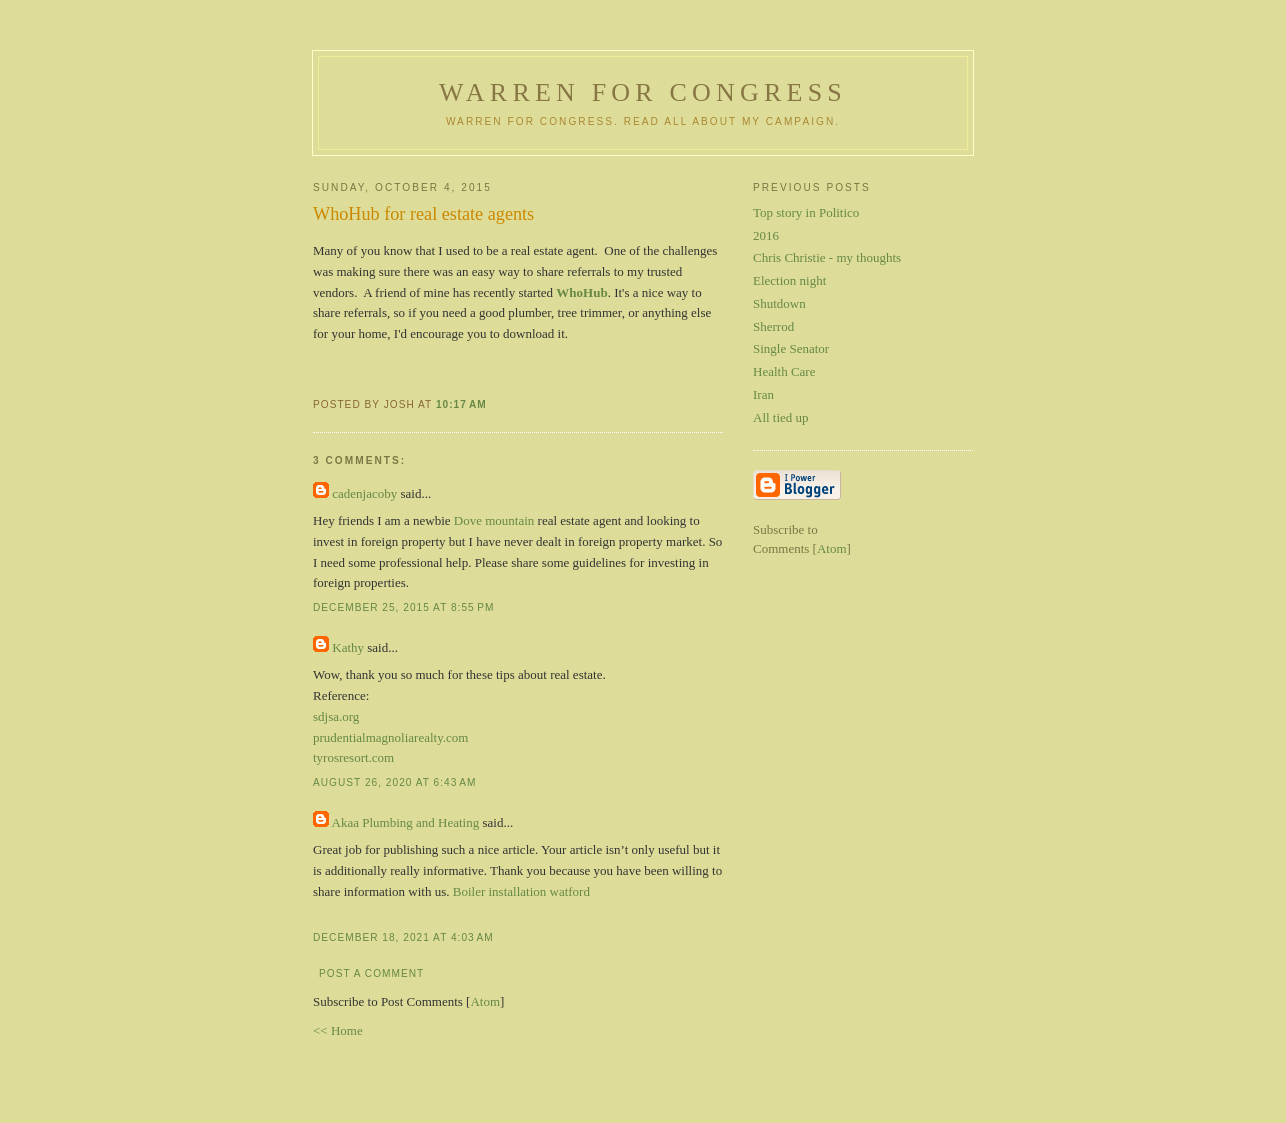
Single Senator (791, 348)
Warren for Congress (643, 92)
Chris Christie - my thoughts (827, 257)
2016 (766, 235)
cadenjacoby (364, 493)
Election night (789, 280)
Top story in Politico (806, 212)
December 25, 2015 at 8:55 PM (403, 607)
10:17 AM (461, 404)
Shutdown (779, 303)
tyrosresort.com (353, 757)
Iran (763, 394)
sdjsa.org (336, 716)
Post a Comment (371, 973)
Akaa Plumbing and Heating (406, 822)
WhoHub (581, 292)
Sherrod (773, 326)
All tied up (781, 417)
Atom (485, 1001)
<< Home (338, 1030)
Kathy (348, 647)
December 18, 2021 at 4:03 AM (403, 937)
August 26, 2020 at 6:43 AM (394, 782)
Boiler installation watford (521, 891)
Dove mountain (494, 520)
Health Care (784, 371)
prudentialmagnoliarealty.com (390, 737)
